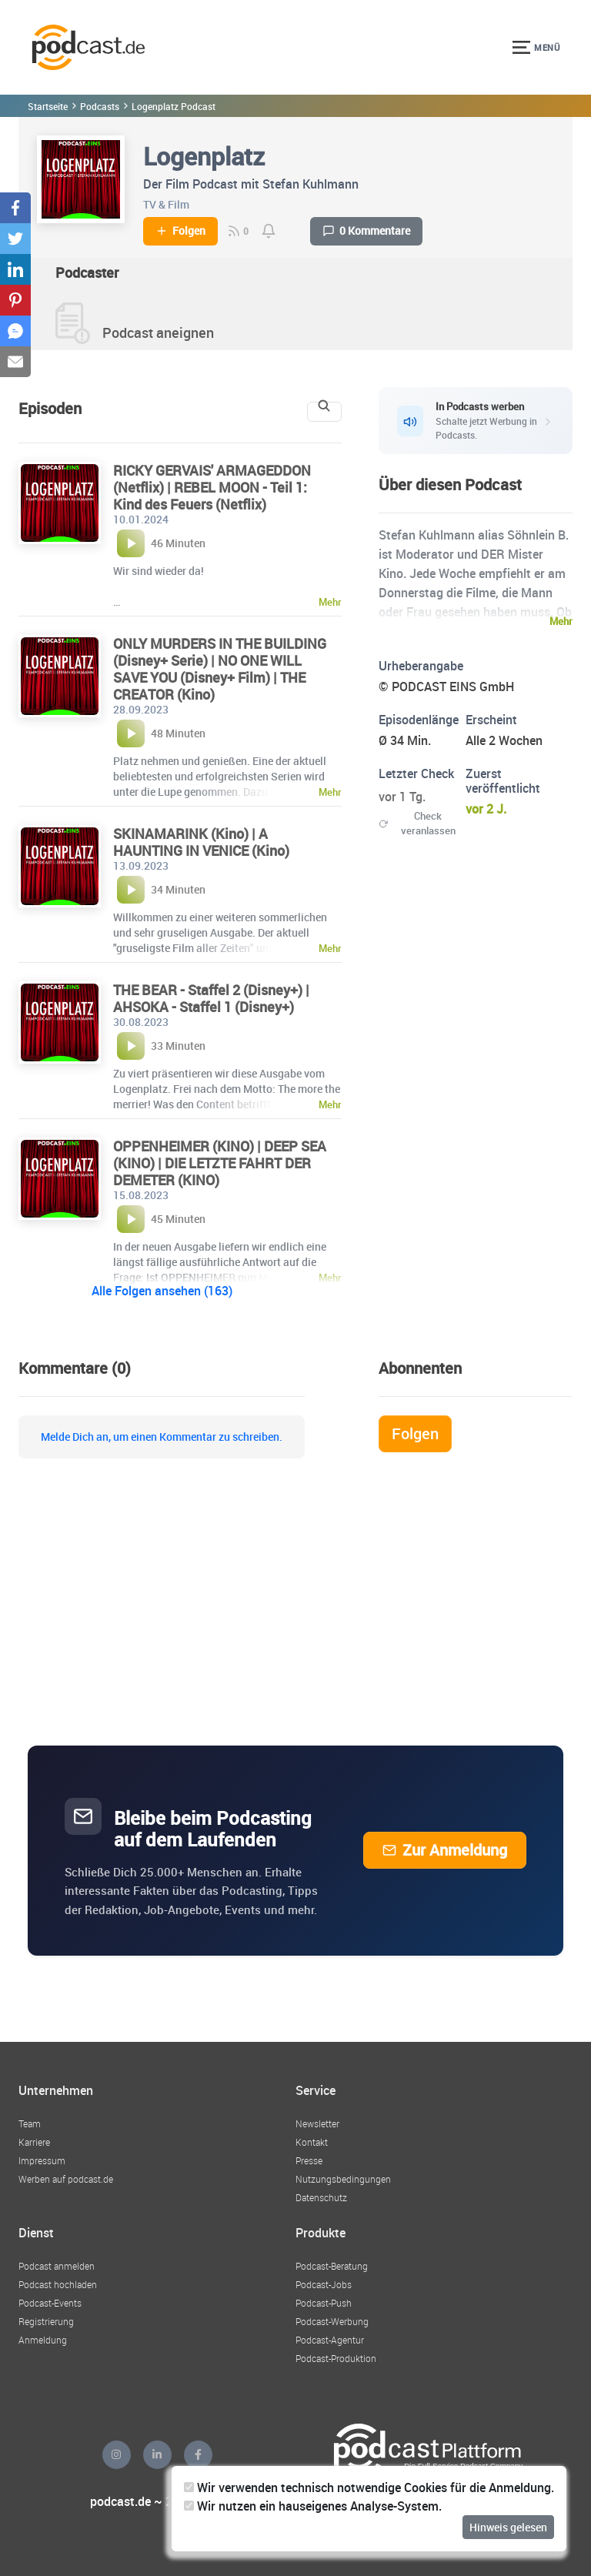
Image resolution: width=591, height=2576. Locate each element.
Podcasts (99, 106)
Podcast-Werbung (332, 2321)
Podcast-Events (50, 2303)
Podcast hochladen (57, 2284)
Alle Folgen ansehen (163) (162, 1290)
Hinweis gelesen (508, 2527)
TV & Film (166, 204)
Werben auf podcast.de (65, 2179)
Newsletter (317, 2123)
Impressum (41, 2160)
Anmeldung (42, 2340)
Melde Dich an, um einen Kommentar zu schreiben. (161, 1437)
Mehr (561, 621)
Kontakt (312, 2142)
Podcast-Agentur (330, 2340)
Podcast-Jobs (324, 2284)
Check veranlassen (417, 823)
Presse (309, 2160)
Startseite (48, 106)
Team (29, 2123)
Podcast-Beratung (332, 2266)
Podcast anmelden (56, 2266)
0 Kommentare (366, 231)
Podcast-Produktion (336, 2358)
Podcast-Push (324, 2303)
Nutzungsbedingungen (343, 2179)
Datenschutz (321, 2197)
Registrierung (46, 2321)
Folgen (180, 231)
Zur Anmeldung (444, 1849)
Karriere (34, 2142)
